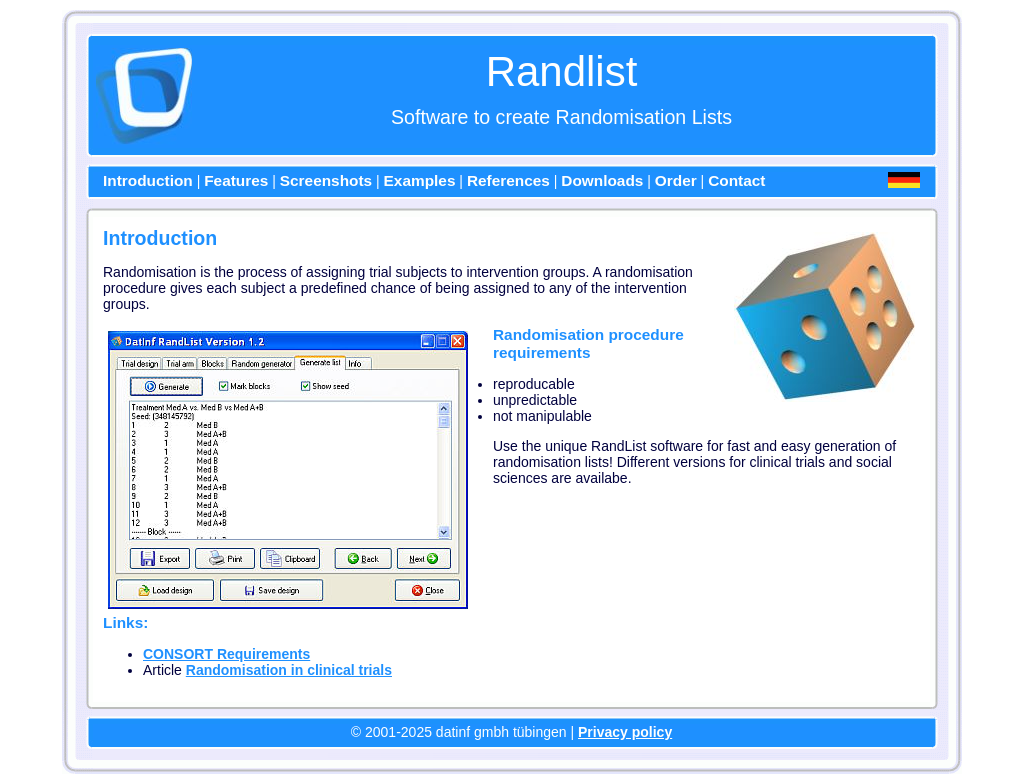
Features (236, 180)
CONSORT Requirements (226, 654)
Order (676, 180)
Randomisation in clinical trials (289, 670)
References (508, 180)
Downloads (602, 180)
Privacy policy (625, 732)
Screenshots (326, 180)
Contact (736, 180)
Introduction (148, 180)
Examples (420, 180)
